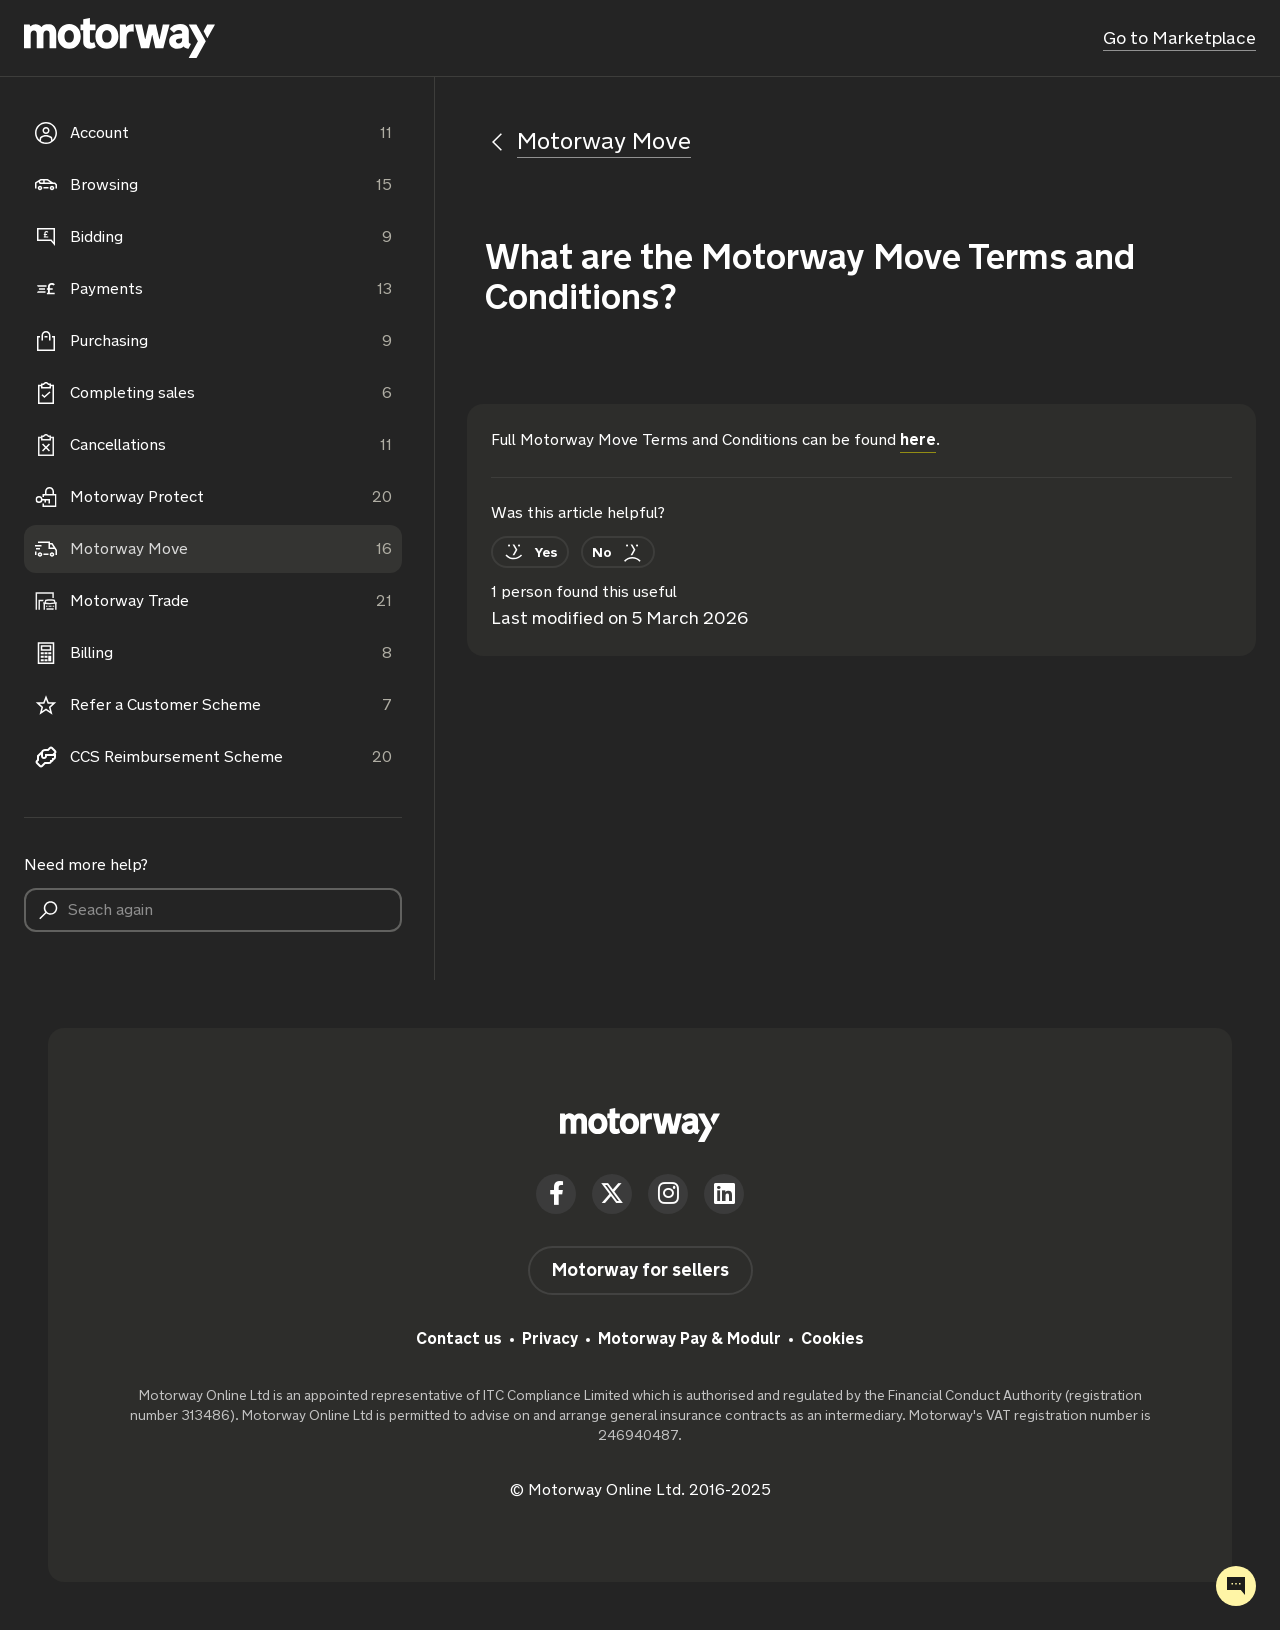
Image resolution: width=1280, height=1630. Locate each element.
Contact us (459, 1338)
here (918, 439)
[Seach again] (213, 910)
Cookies (832, 1338)
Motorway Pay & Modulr (689, 1338)
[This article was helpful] (530, 552)
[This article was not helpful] (618, 552)
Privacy (550, 1338)
